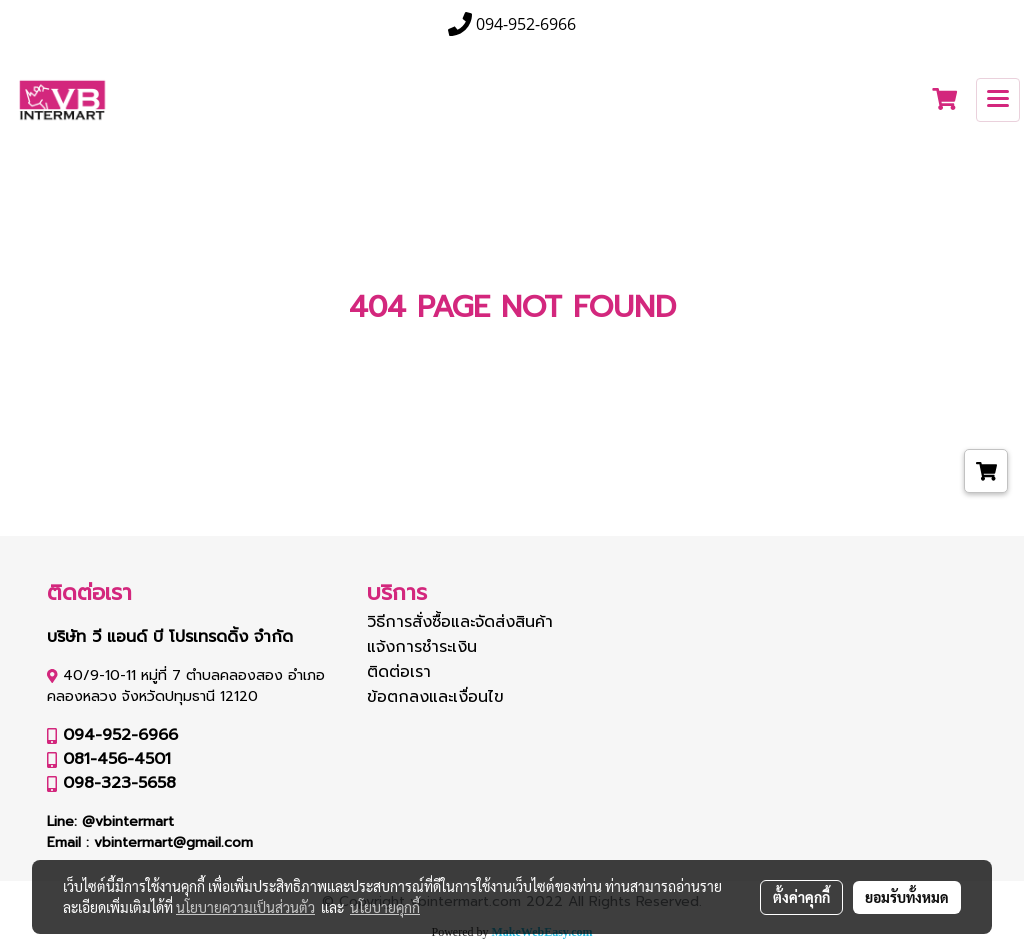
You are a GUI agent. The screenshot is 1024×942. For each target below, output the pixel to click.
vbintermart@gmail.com (173, 842)
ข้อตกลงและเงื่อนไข (435, 697)
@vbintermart (128, 821)
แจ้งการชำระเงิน (422, 647)
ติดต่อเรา (399, 672)
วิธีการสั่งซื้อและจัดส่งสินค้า (460, 622)
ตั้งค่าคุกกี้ (801, 897)
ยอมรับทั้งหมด (907, 897)
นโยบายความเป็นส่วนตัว (245, 907)
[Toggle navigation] (998, 100)
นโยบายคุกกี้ (385, 907)
